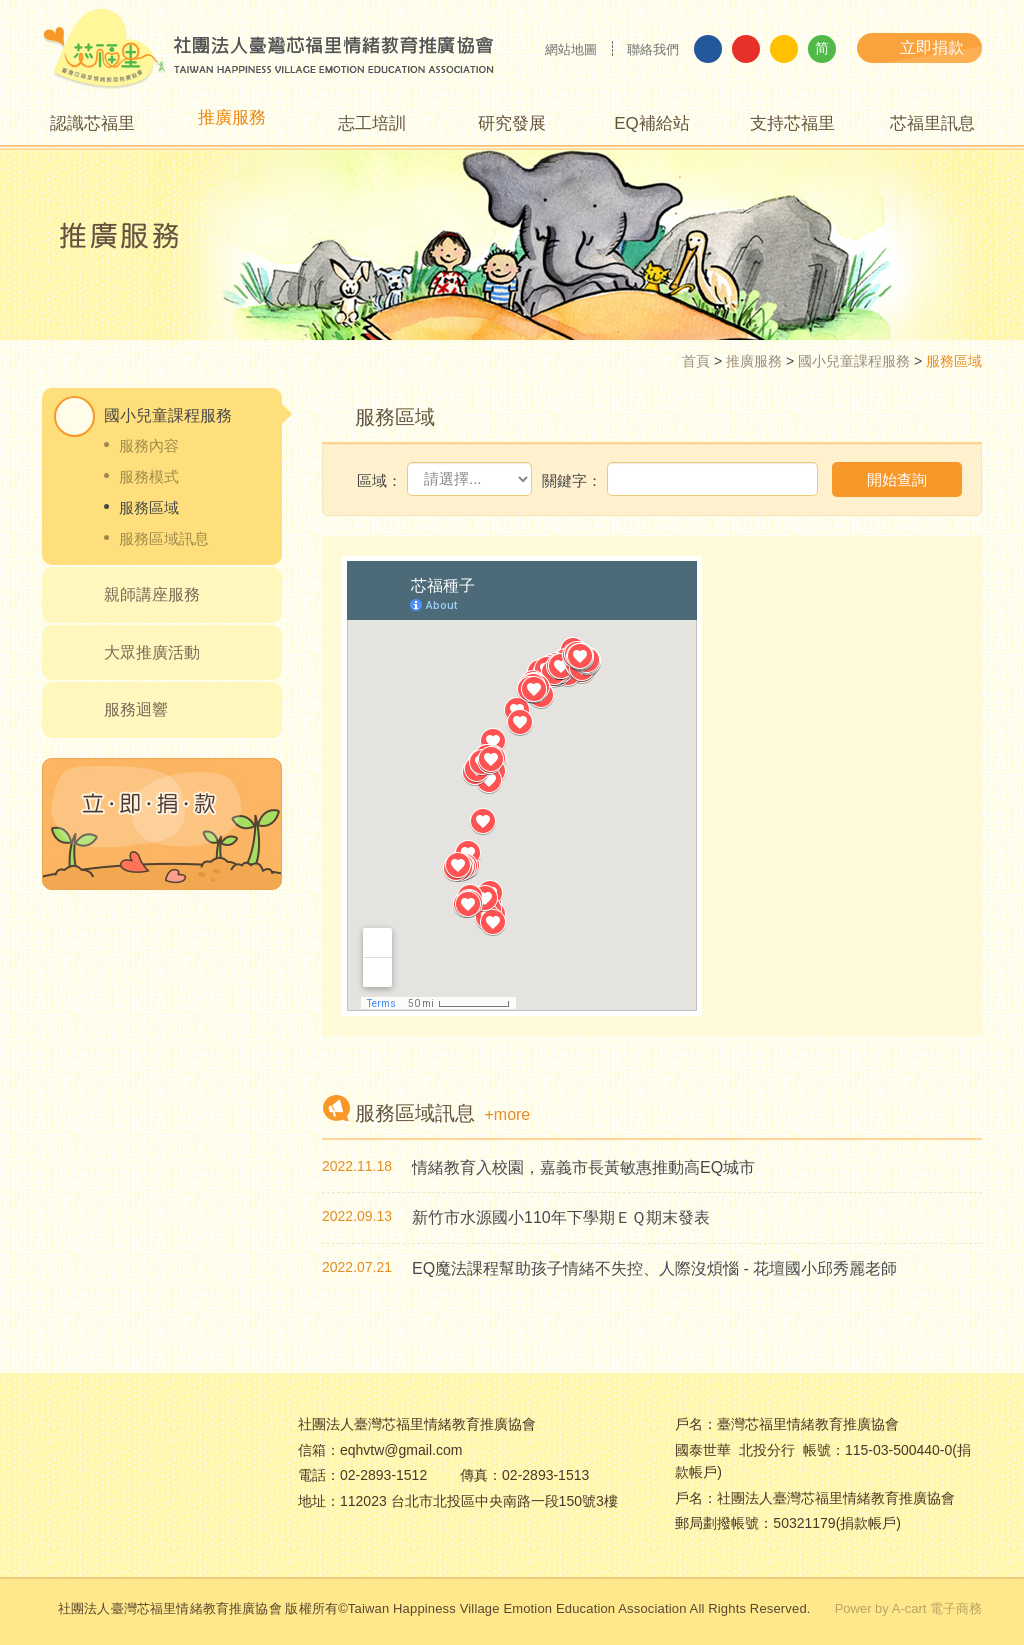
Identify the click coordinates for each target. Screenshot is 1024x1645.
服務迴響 (136, 709)
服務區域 (149, 507)
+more (507, 1114)
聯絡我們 (653, 49)
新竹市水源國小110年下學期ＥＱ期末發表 (561, 1217)
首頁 (696, 361)
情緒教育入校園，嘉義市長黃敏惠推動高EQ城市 (583, 1167)
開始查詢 (897, 479)
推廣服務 (754, 361)
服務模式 (149, 476)
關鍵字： (572, 480)
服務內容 (149, 445)
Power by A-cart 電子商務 (908, 1608)
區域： (379, 480)
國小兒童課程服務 (854, 361)
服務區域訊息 (164, 538)
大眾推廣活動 (152, 652)
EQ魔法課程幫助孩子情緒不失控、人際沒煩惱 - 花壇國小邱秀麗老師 (654, 1268)
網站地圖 (571, 49)
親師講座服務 (152, 594)
